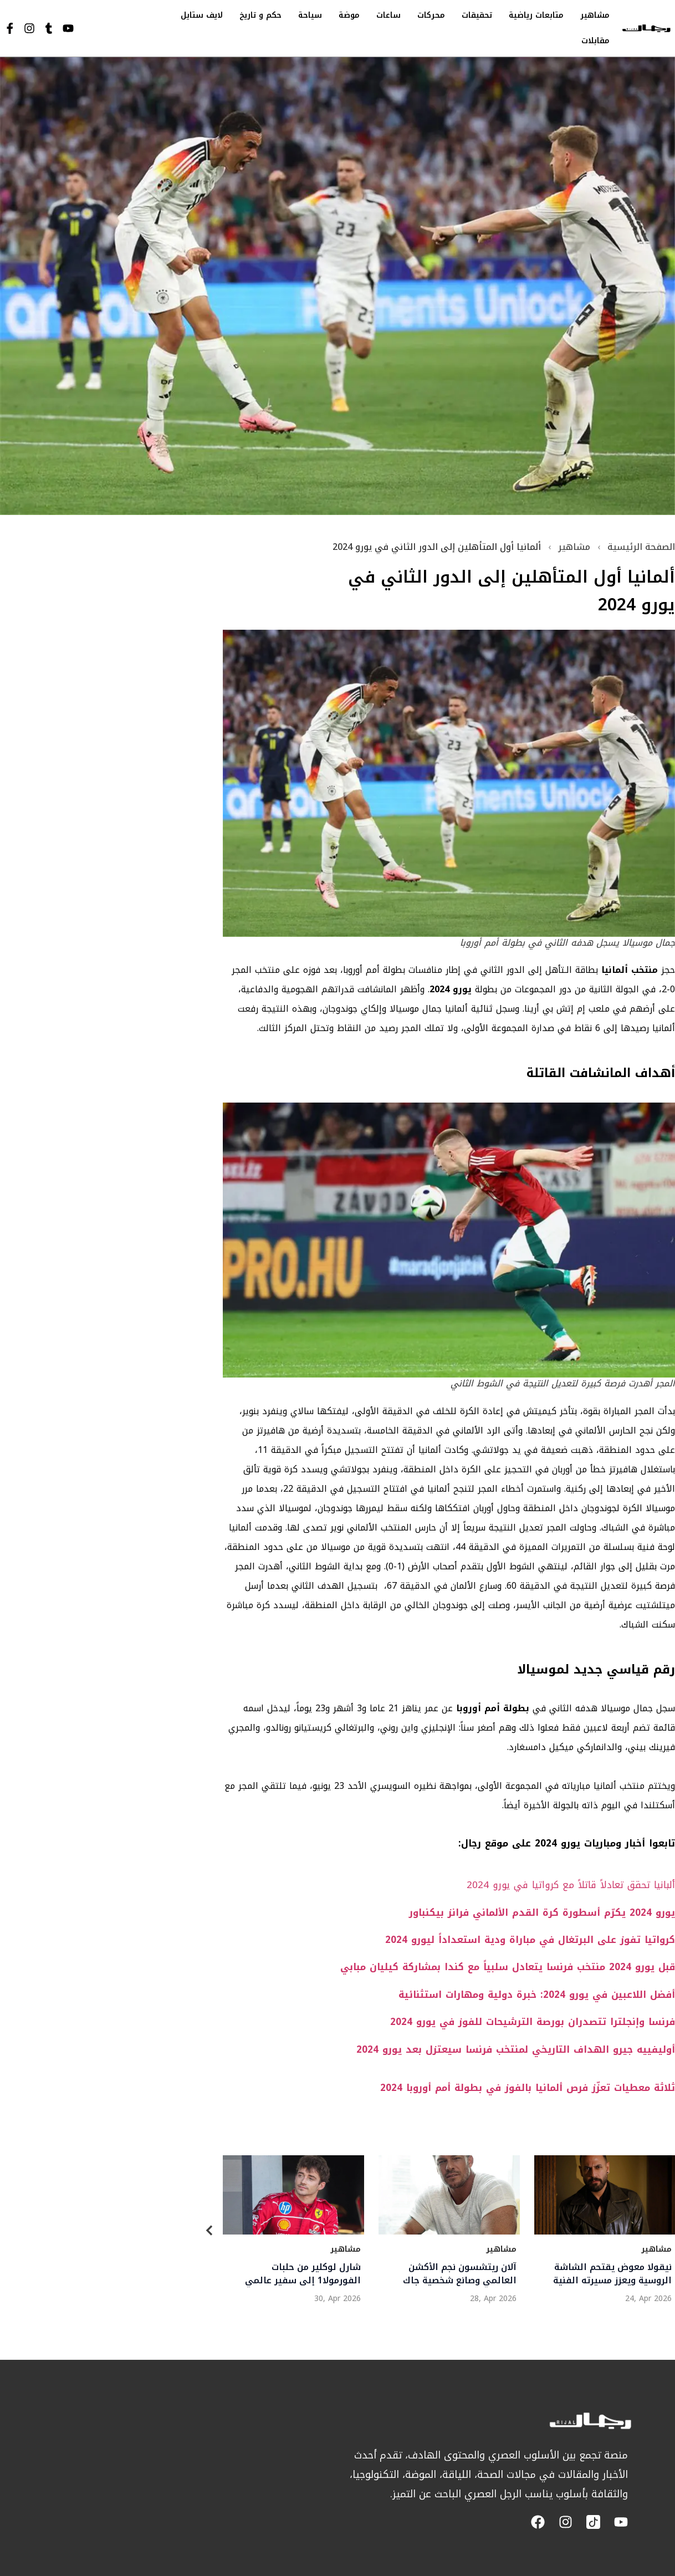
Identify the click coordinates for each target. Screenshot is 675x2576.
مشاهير (595, 15)
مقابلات (595, 40)
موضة (349, 15)
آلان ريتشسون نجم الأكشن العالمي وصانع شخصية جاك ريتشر (459, 2274)
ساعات (388, 15)
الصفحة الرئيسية (641, 546)
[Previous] (209, 2232)
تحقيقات (477, 15)
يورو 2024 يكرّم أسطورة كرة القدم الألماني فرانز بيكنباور (542, 1912)
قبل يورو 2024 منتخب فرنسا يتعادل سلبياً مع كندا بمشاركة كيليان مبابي (507, 1967)
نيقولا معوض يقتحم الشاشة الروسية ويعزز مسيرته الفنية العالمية (612, 2274)
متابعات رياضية (536, 15)
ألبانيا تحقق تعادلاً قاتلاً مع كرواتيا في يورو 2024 (571, 1885)
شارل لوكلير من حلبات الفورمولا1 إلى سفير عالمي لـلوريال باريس (302, 2274)
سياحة (310, 15)
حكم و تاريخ (260, 15)
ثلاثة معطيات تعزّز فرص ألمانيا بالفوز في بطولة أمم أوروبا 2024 (527, 2087)
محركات (431, 15)
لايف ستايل (202, 15)
